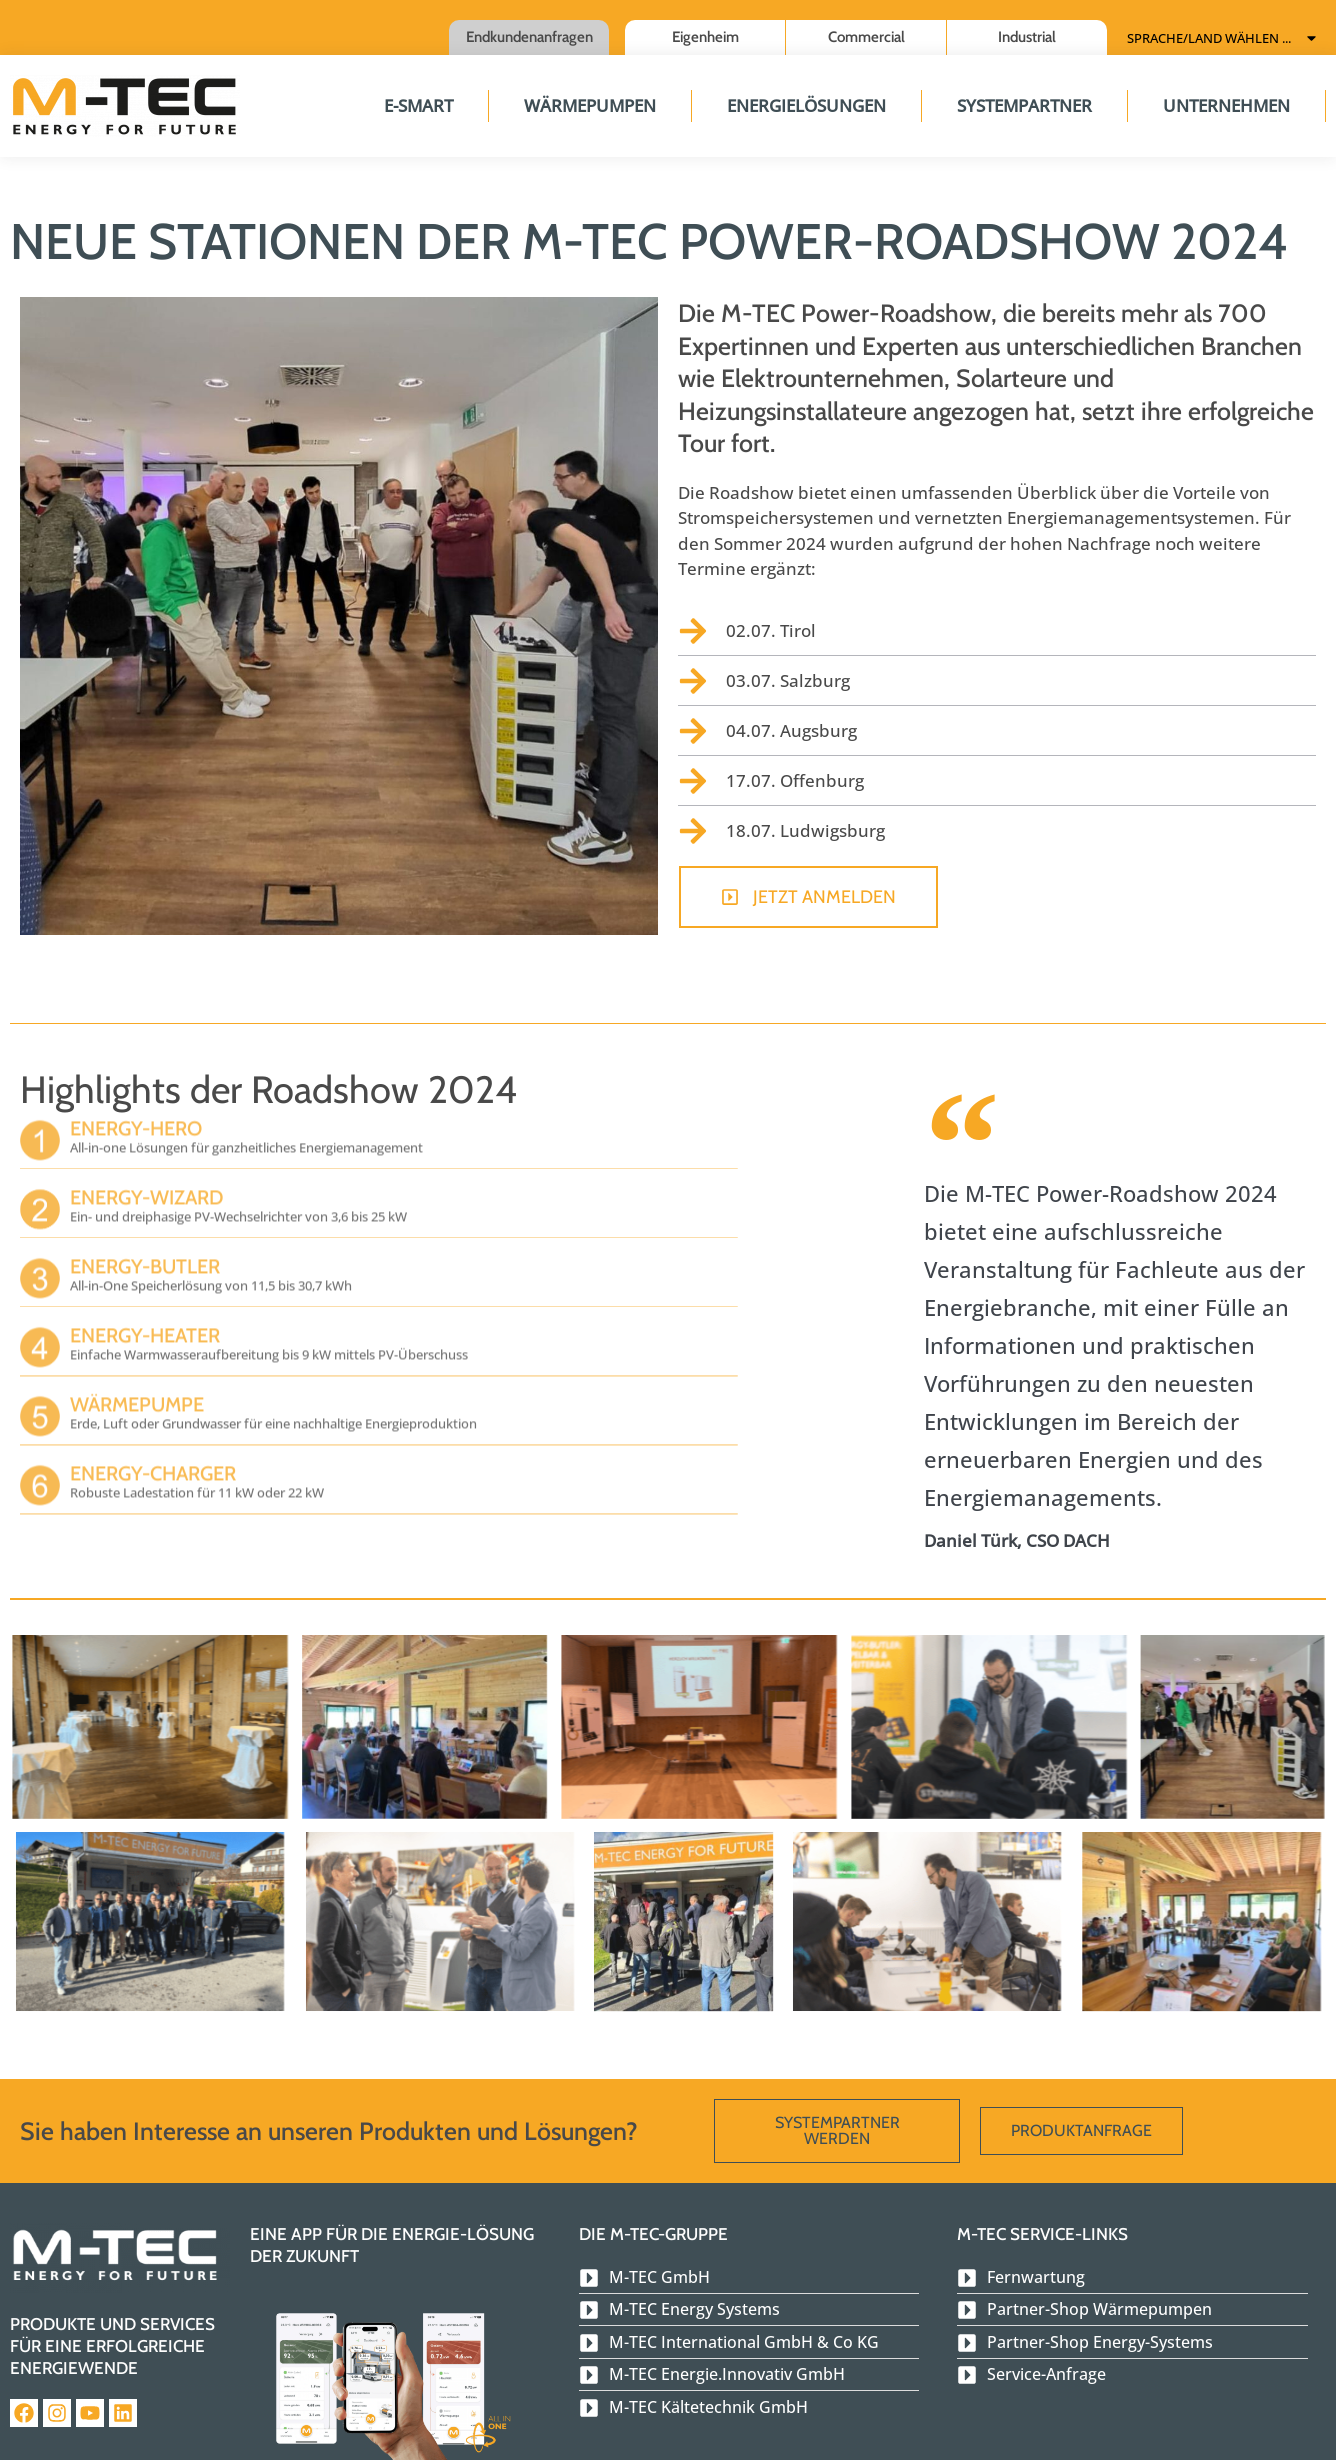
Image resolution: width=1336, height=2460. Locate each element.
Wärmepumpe (137, 1376)
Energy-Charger (153, 1445)
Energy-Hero (136, 1100)
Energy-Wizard (146, 1169)
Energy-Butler (145, 1238)
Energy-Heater (145, 1307)
